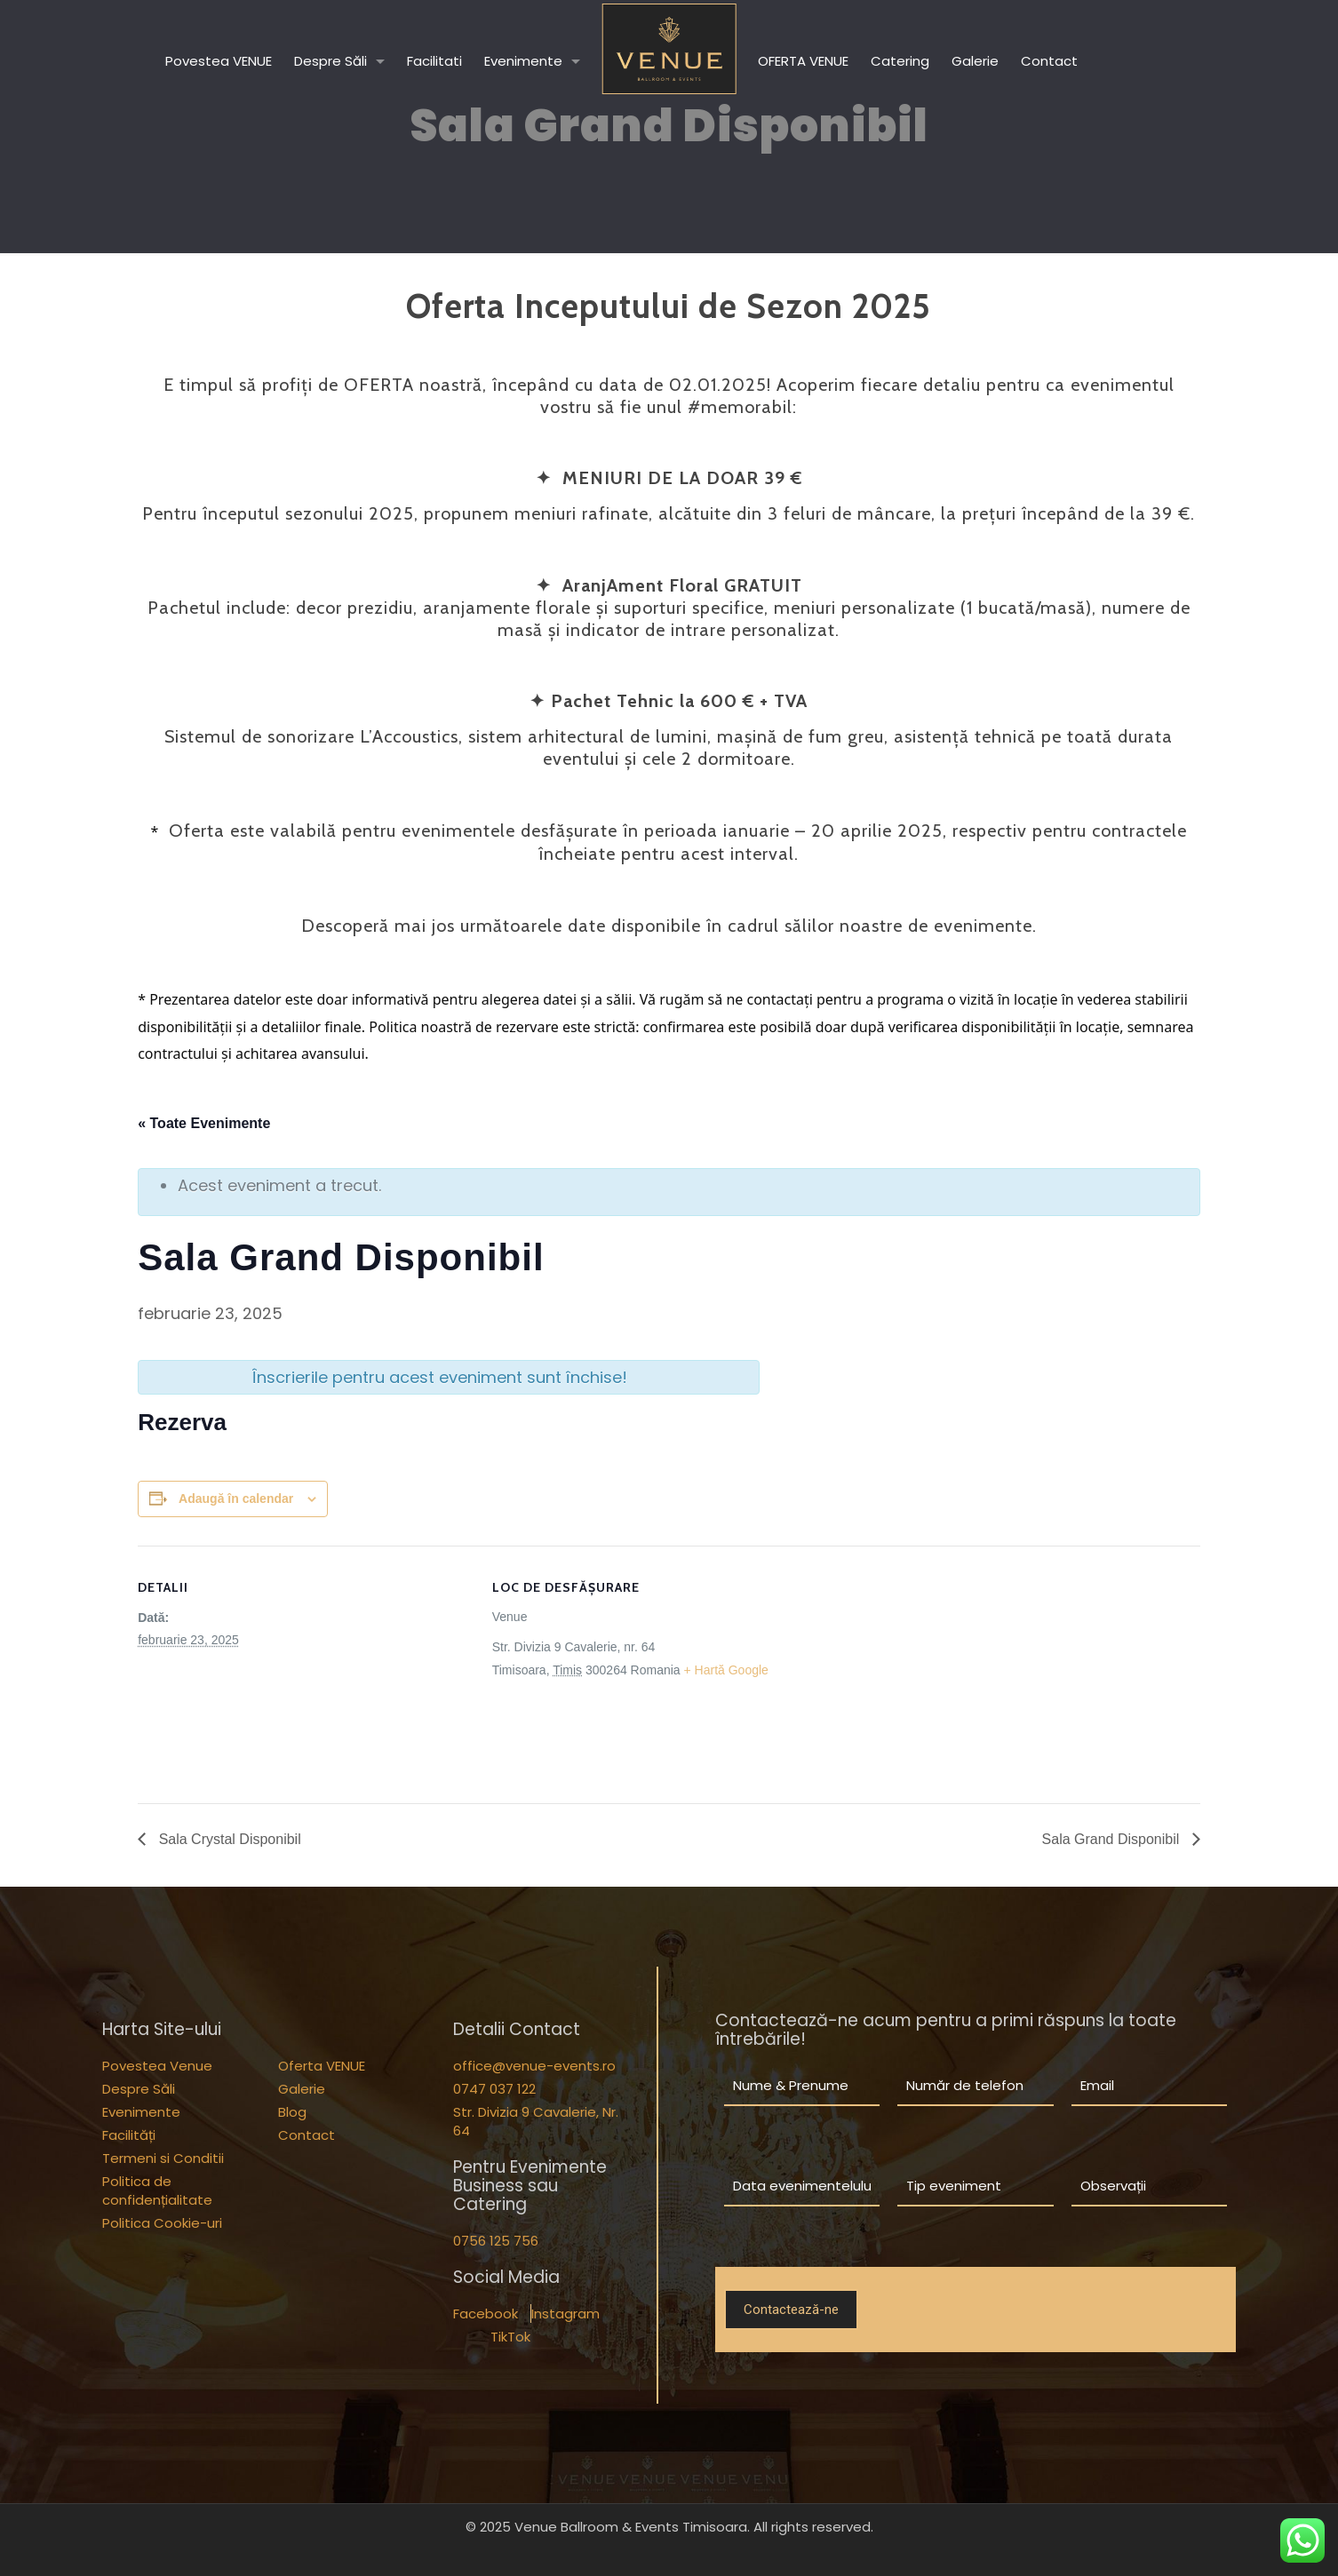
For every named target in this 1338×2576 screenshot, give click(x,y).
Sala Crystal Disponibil (228, 1839)
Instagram (565, 2313)
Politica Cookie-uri (162, 2223)
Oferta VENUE (321, 2065)
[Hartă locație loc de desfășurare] (939, 1668)
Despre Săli (138, 2088)
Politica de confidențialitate (157, 2190)
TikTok (510, 2336)
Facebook (485, 2313)
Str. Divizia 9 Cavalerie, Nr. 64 (535, 2121)
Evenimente (141, 2112)
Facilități (128, 2135)
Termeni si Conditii (163, 2158)
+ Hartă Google (726, 1670)
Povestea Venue (157, 2065)
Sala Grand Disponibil (1112, 1839)
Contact (306, 2135)
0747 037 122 (494, 2088)
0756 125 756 (495, 2240)
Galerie (301, 2088)
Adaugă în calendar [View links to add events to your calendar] (236, 1498)
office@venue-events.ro (534, 2065)
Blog (292, 2112)
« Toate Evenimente (204, 1123)
